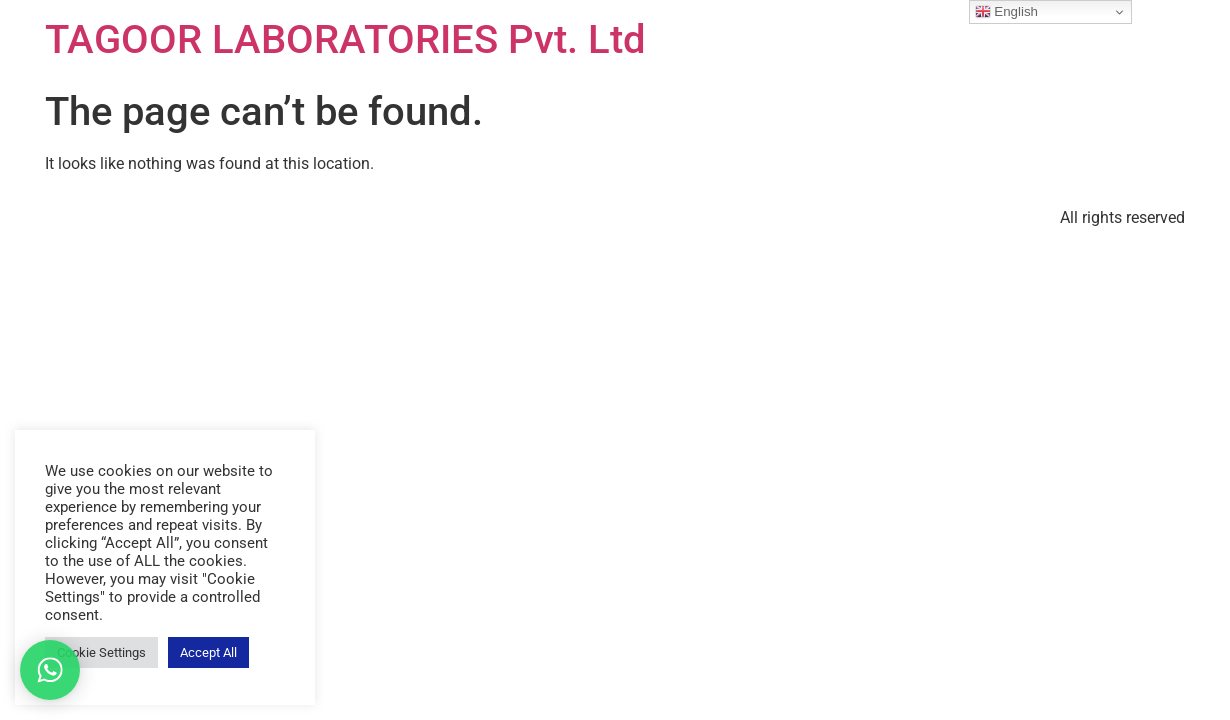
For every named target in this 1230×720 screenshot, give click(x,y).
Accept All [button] (208, 652)
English (1006, 12)
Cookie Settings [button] (101, 652)
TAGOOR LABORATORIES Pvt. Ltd (345, 39)
